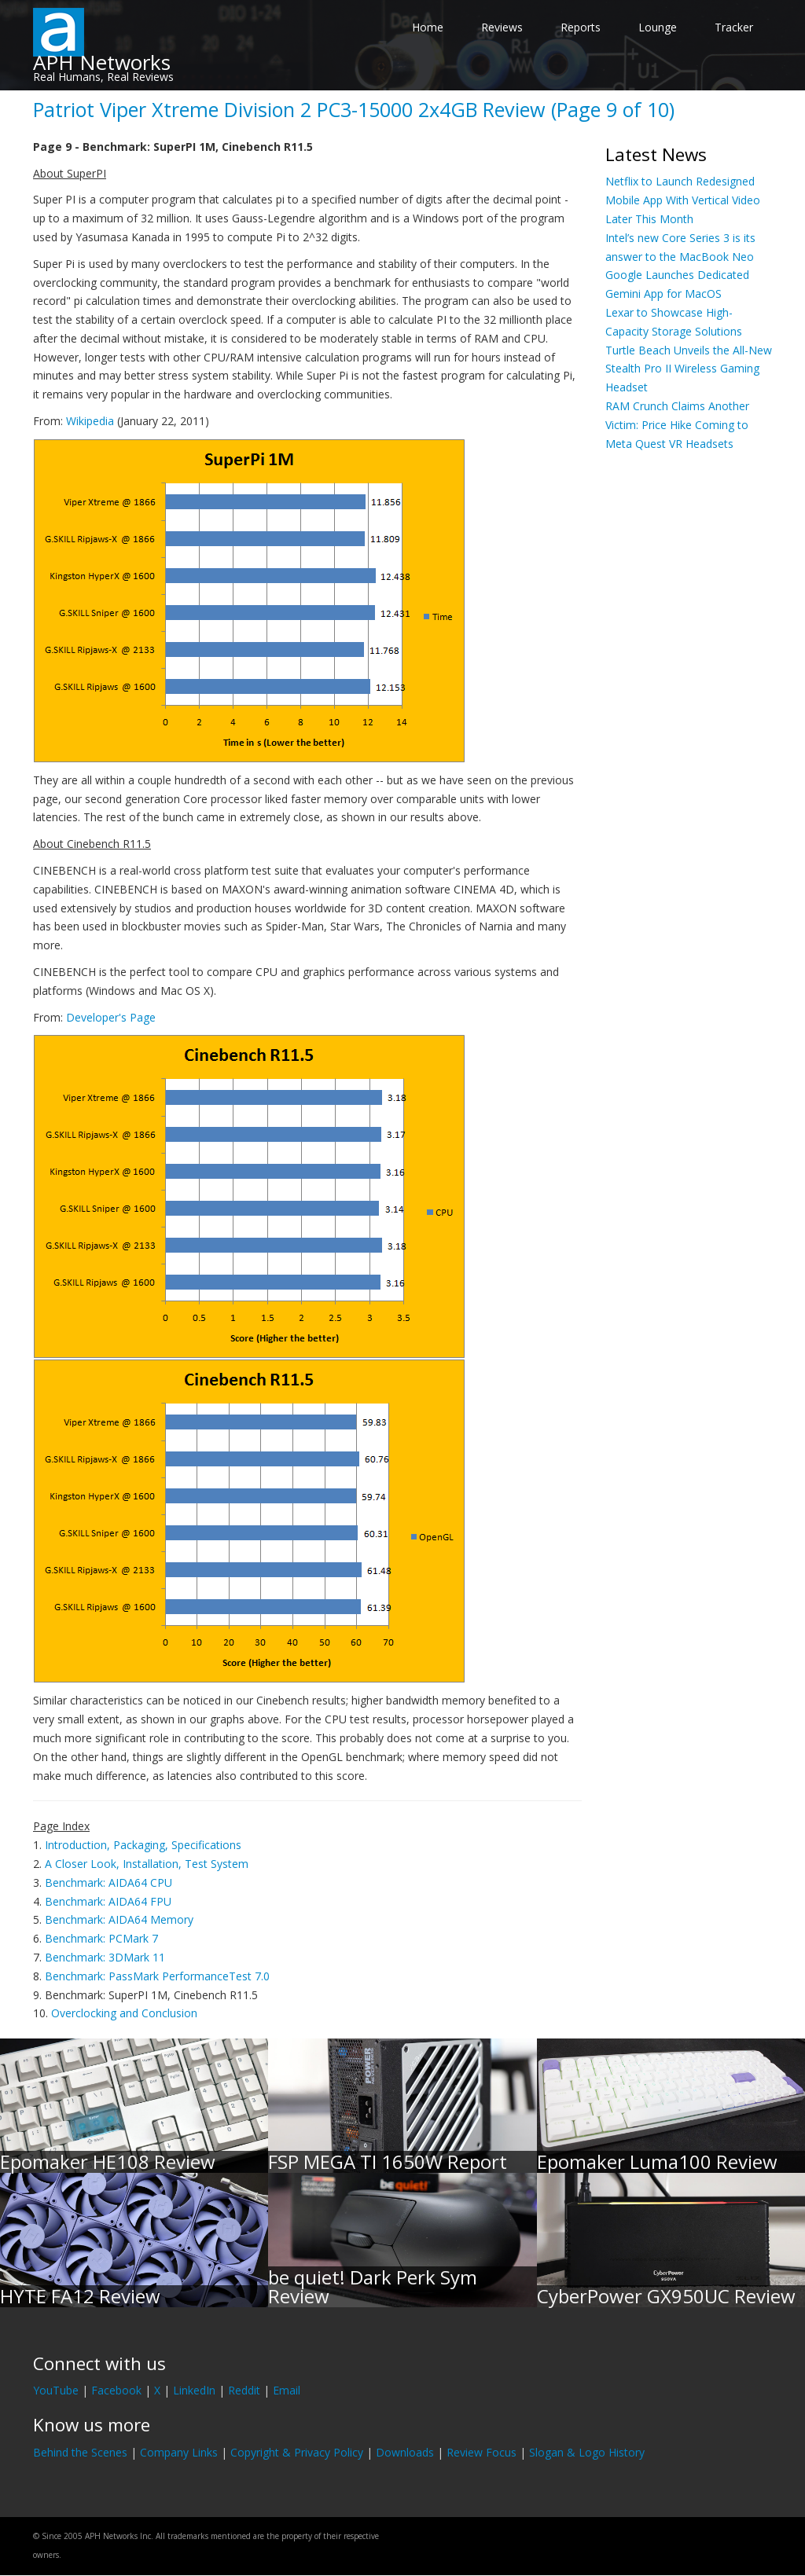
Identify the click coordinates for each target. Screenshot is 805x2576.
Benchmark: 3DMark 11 (105, 1957)
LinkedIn (194, 2390)
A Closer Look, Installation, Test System (146, 1863)
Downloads (405, 2452)
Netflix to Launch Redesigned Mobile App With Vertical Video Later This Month (682, 200)
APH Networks (102, 62)
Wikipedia (90, 420)
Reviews (502, 27)
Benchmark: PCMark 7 (101, 1938)
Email (286, 2390)
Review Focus (481, 2452)
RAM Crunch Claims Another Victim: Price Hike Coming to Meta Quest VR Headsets (677, 424)
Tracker (734, 27)
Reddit (244, 2390)
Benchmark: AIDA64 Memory (119, 1919)
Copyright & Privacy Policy (296, 2452)
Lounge (657, 27)
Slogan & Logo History (587, 2452)
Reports (581, 27)
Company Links (179, 2452)
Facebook (116, 2390)
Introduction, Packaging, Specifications (143, 1844)
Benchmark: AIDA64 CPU (108, 1882)
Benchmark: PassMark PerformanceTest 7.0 (157, 1976)
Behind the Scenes (80, 2452)
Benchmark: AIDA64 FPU (108, 1901)
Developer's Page (111, 1017)
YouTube (56, 2390)
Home (427, 27)
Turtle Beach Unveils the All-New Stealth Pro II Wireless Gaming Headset (688, 369)
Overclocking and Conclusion (124, 2012)
